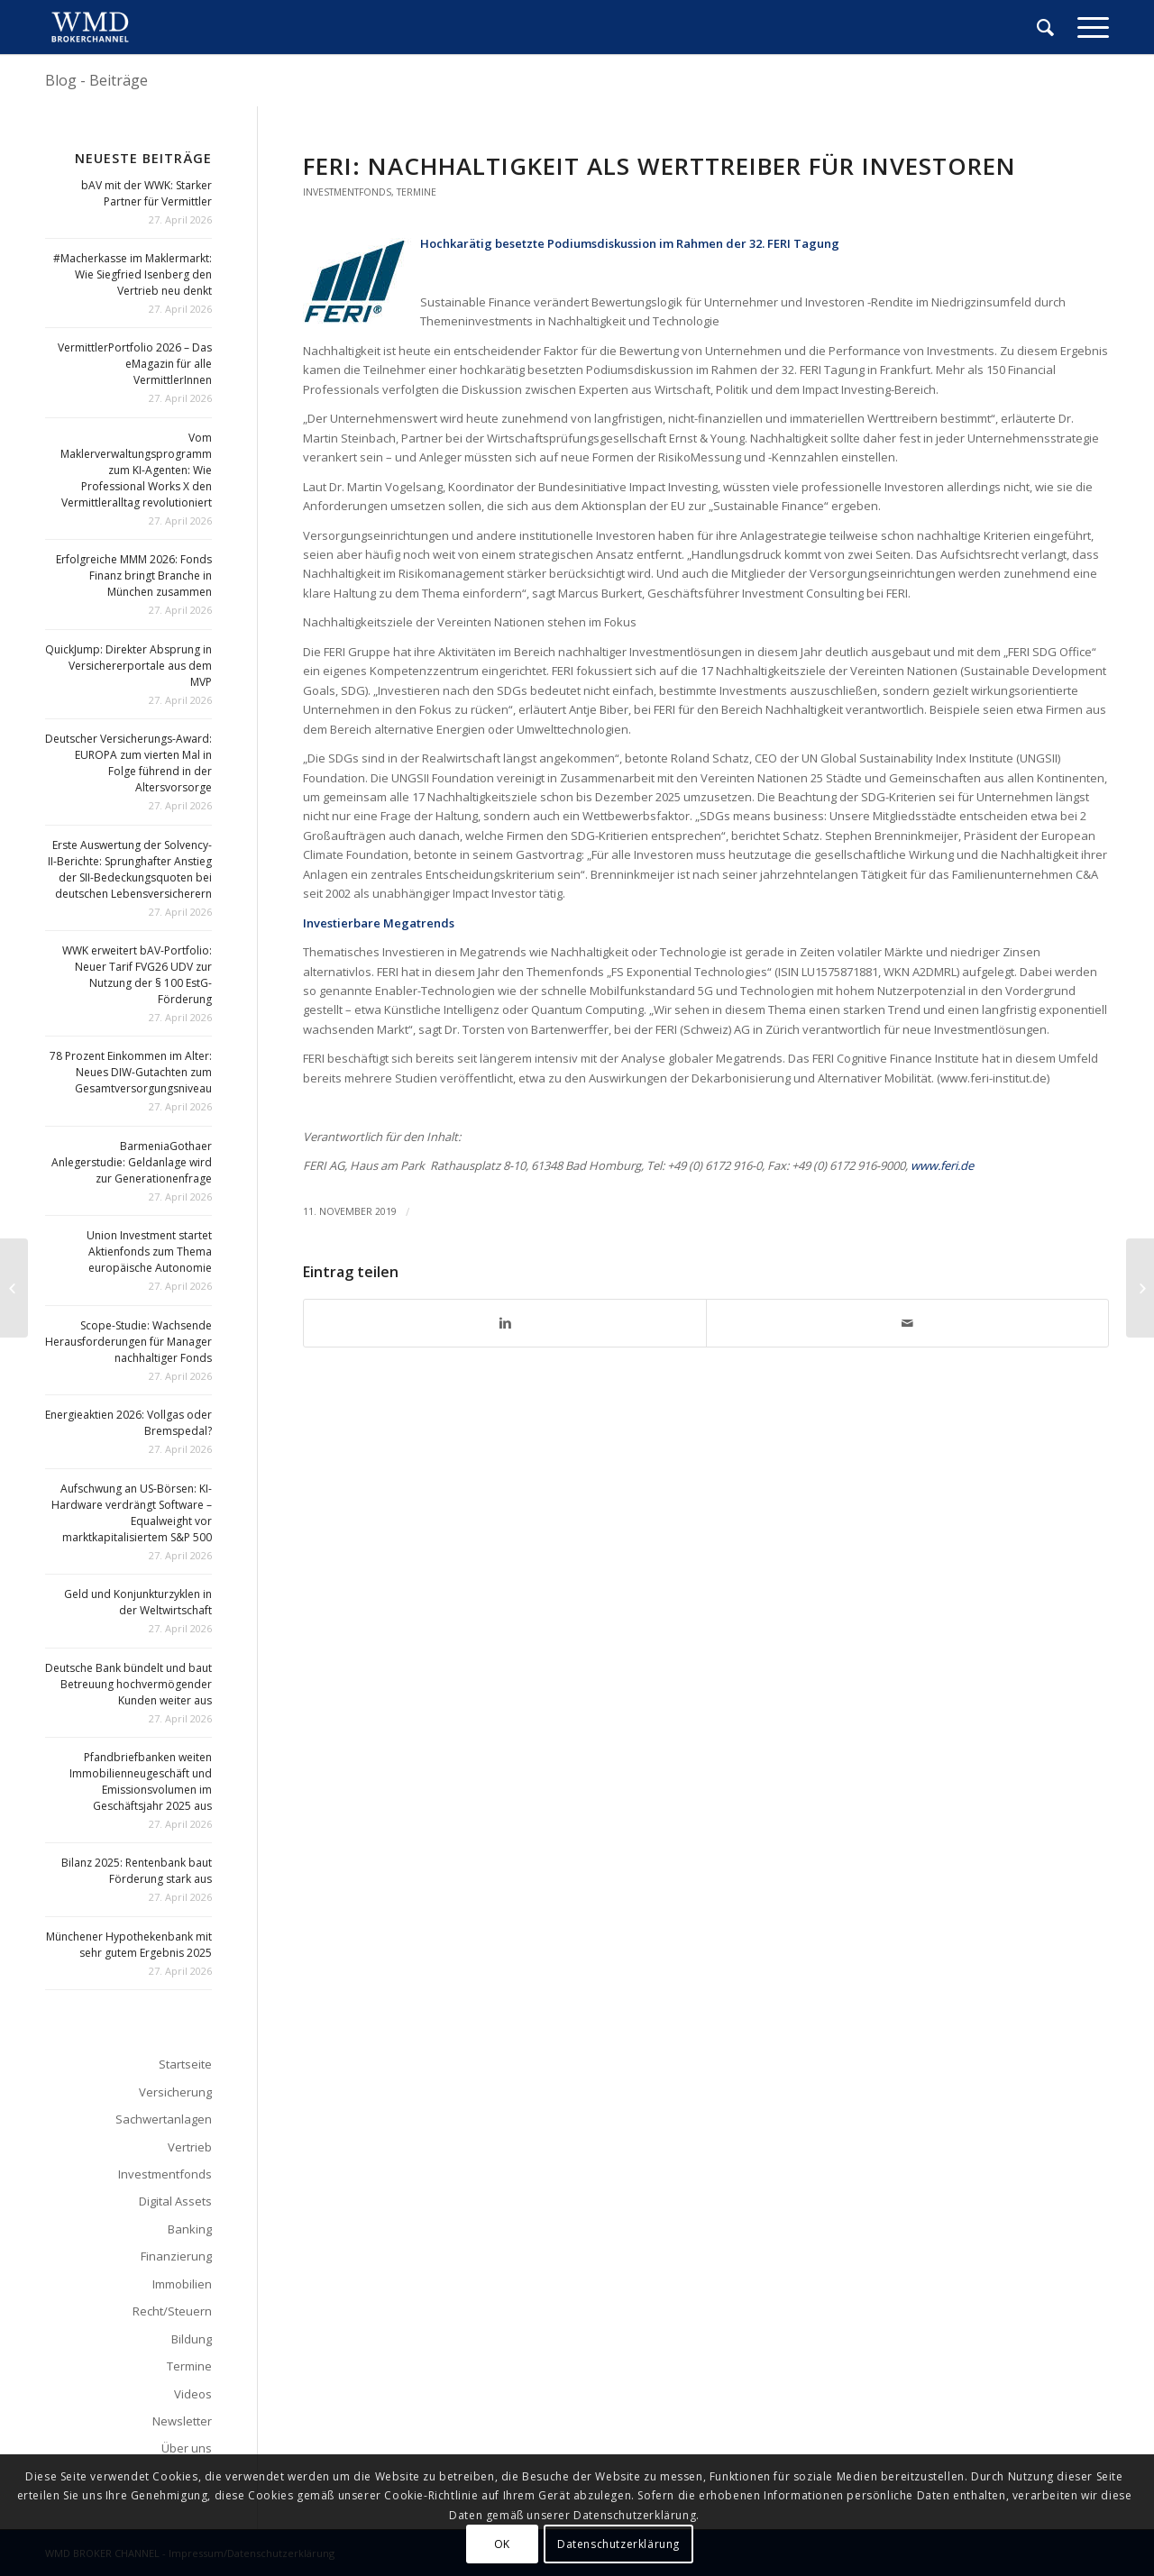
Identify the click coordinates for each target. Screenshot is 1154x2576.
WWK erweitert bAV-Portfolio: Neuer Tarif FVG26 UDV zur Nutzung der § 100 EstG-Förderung (137, 975)
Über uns (186, 2448)
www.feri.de (942, 1165)
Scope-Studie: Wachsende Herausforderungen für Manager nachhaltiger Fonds (128, 1342)
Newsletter (182, 2421)
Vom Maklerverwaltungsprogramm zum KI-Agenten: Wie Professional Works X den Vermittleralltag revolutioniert (136, 470)
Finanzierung (176, 2256)
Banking (190, 2229)
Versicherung (175, 2092)
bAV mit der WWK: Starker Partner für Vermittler (146, 193)
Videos (193, 2394)
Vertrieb (190, 2147)
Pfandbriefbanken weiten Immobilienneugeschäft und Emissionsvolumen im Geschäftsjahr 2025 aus (140, 1781)
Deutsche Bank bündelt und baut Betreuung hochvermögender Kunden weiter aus (128, 1684)
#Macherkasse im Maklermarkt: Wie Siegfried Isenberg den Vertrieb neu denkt (132, 274)
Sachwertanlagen (163, 2119)
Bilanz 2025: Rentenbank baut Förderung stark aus (136, 1870)
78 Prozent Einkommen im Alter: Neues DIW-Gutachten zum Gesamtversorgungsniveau (131, 1072)
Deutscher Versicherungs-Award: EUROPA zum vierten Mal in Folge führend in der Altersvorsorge (128, 763)
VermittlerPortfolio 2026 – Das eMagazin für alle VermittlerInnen (135, 364)
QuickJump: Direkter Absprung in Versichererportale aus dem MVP (128, 666)
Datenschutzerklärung (618, 2544)
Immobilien (182, 2284)
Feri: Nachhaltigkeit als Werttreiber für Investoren (659, 166)
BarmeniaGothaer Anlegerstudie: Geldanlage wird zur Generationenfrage (131, 1162)
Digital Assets (175, 2201)
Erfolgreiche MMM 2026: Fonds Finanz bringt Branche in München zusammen (134, 575)
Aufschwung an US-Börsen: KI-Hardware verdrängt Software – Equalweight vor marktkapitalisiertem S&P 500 (131, 1513)
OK (502, 2544)
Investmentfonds (347, 192)
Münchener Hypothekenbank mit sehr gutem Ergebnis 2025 (129, 1944)
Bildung (191, 2339)
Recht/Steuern (172, 2311)
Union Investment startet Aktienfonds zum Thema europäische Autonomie (149, 1251)
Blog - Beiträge (96, 80)
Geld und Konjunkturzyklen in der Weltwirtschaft (138, 1602)
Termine (416, 192)
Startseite (185, 2064)
